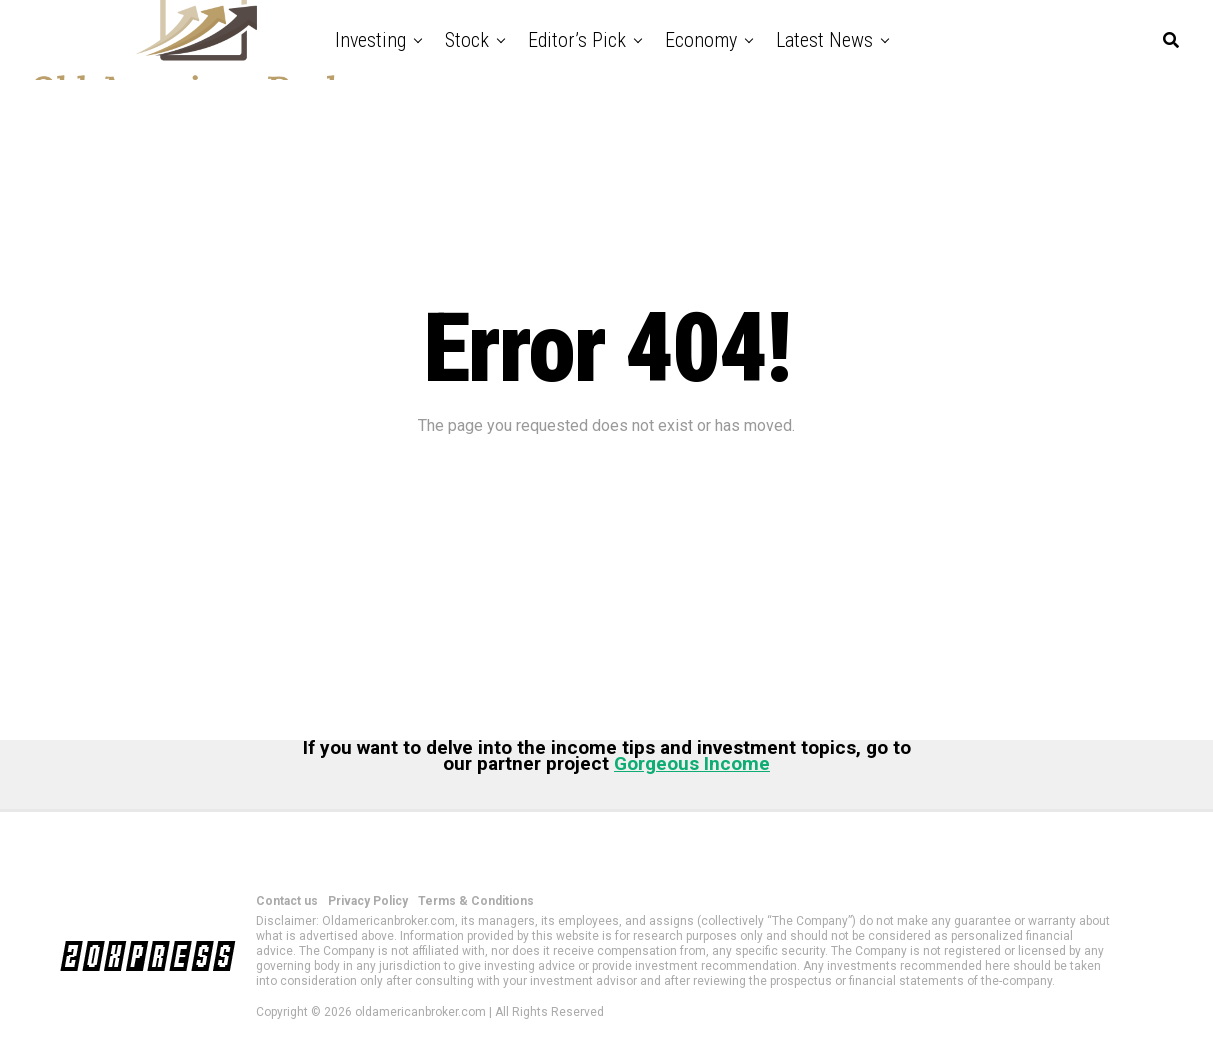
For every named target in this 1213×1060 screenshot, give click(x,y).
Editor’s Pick (577, 40)
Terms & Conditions (476, 901)
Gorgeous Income (692, 763)
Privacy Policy (368, 901)
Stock (467, 40)
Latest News (824, 40)
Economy (701, 40)
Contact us (287, 901)
